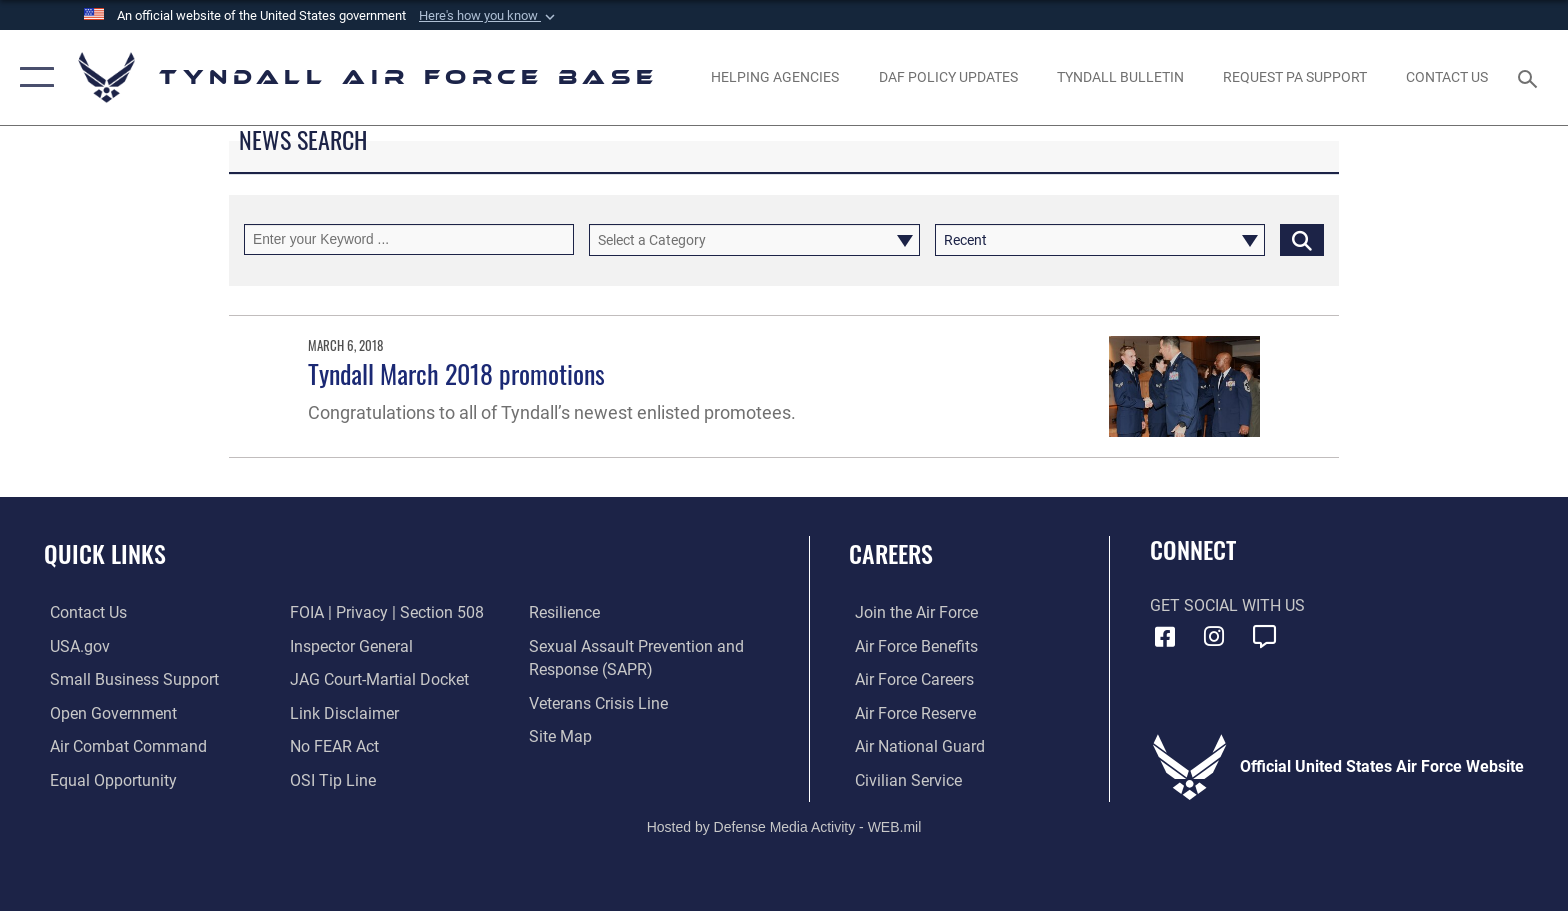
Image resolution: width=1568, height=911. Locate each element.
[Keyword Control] (409, 239)
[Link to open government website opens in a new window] (107, 712)
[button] (489, 16)
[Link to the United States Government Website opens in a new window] (74, 645)
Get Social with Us (1227, 605)
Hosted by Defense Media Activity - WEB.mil (784, 826)
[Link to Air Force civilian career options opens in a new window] (902, 779)
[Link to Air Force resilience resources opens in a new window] (566, 612)
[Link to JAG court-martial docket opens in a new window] (377, 679)
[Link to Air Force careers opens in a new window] (908, 679)
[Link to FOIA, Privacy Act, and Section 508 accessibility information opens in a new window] (385, 612)
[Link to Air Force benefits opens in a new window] (910, 645)
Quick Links (105, 553)
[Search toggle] (1530, 77)
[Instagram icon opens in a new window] (1214, 637)
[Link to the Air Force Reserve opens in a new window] (909, 712)
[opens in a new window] (1294, 77)
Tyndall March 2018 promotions (456, 373)
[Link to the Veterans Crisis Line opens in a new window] (600, 702)
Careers (891, 553)
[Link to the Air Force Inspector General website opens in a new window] (349, 645)
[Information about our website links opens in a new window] (342, 712)
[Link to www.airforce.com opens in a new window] (910, 612)
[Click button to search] (1302, 239)
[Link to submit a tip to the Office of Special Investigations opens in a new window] (331, 779)
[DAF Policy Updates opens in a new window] (948, 77)
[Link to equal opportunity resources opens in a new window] (107, 779)
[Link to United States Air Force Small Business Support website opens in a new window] (128, 679)
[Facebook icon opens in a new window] (1165, 637)
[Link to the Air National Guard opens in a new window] (914, 746)
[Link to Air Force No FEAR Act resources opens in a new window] (332, 746)
